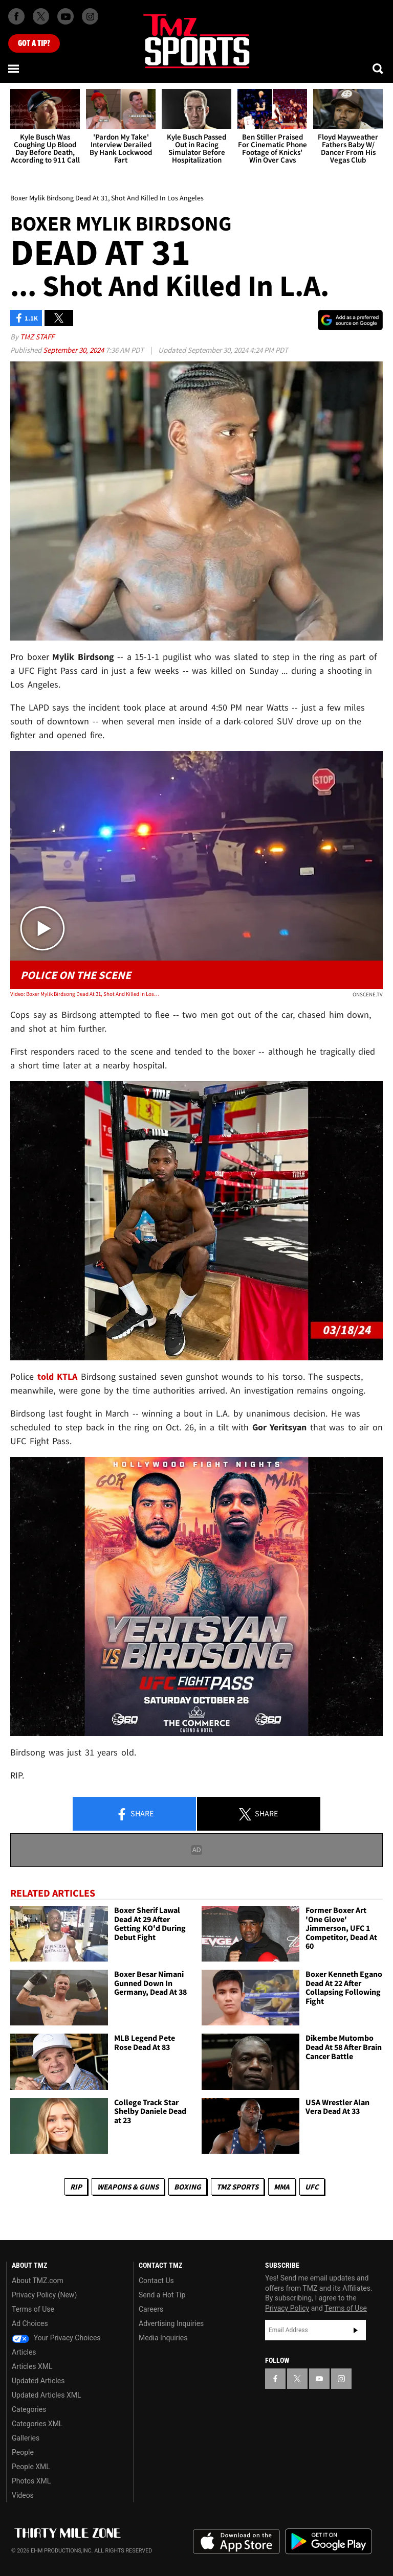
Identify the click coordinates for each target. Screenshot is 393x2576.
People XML (31, 2467)
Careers (151, 2309)
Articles (24, 2352)
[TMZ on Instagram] (90, 16)
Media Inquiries (163, 2338)
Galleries (25, 2438)
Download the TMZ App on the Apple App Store (236, 2542)
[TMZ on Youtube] (65, 16)
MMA (282, 2187)
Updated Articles (38, 2381)
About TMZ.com (37, 2280)
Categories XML (37, 2424)
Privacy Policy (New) (44, 2295)
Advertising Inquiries (171, 2323)
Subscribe (355, 2330)
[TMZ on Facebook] (16, 16)
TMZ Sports (237, 2187)
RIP (76, 2187)
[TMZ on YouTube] (319, 2378)
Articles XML (32, 2366)
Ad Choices (30, 2323)
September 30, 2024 (74, 350)
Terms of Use (33, 2309)
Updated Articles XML (46, 2395)
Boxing (187, 2187)
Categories (29, 2409)
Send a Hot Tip (162, 2295)
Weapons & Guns (128, 2187)
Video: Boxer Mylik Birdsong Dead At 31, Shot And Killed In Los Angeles (84, 993)
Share (135, 1814)
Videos (23, 2495)
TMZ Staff (37, 336)
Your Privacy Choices (56, 2338)
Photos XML (31, 2481)
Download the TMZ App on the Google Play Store (328, 2541)
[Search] (378, 68)
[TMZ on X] (41, 16)
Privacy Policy (287, 2308)
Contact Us (156, 2280)
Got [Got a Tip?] (34, 43)
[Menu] (14, 68)
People (23, 2452)
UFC (312, 2187)
